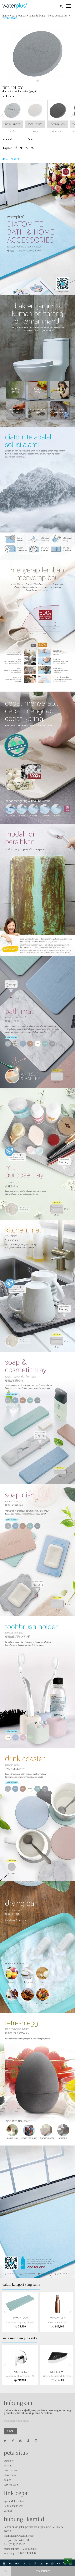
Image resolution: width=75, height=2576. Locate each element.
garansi (8, 2510)
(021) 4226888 (22, 2540)
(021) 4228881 (29, 2548)
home (5, 15)
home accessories (58, 15)
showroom (10, 2475)
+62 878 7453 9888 (26, 2553)
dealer (7, 2479)
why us (8, 2465)
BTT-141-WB (58, 2375)
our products (19, 15)
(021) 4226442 (17, 2544)
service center (11, 2484)
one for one (10, 2470)
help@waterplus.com (22, 2535)
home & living (37, 15)
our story (9, 2460)
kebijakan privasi (13, 2505)
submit (10, 2430)
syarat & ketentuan (14, 2501)
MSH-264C (20, 2375)
